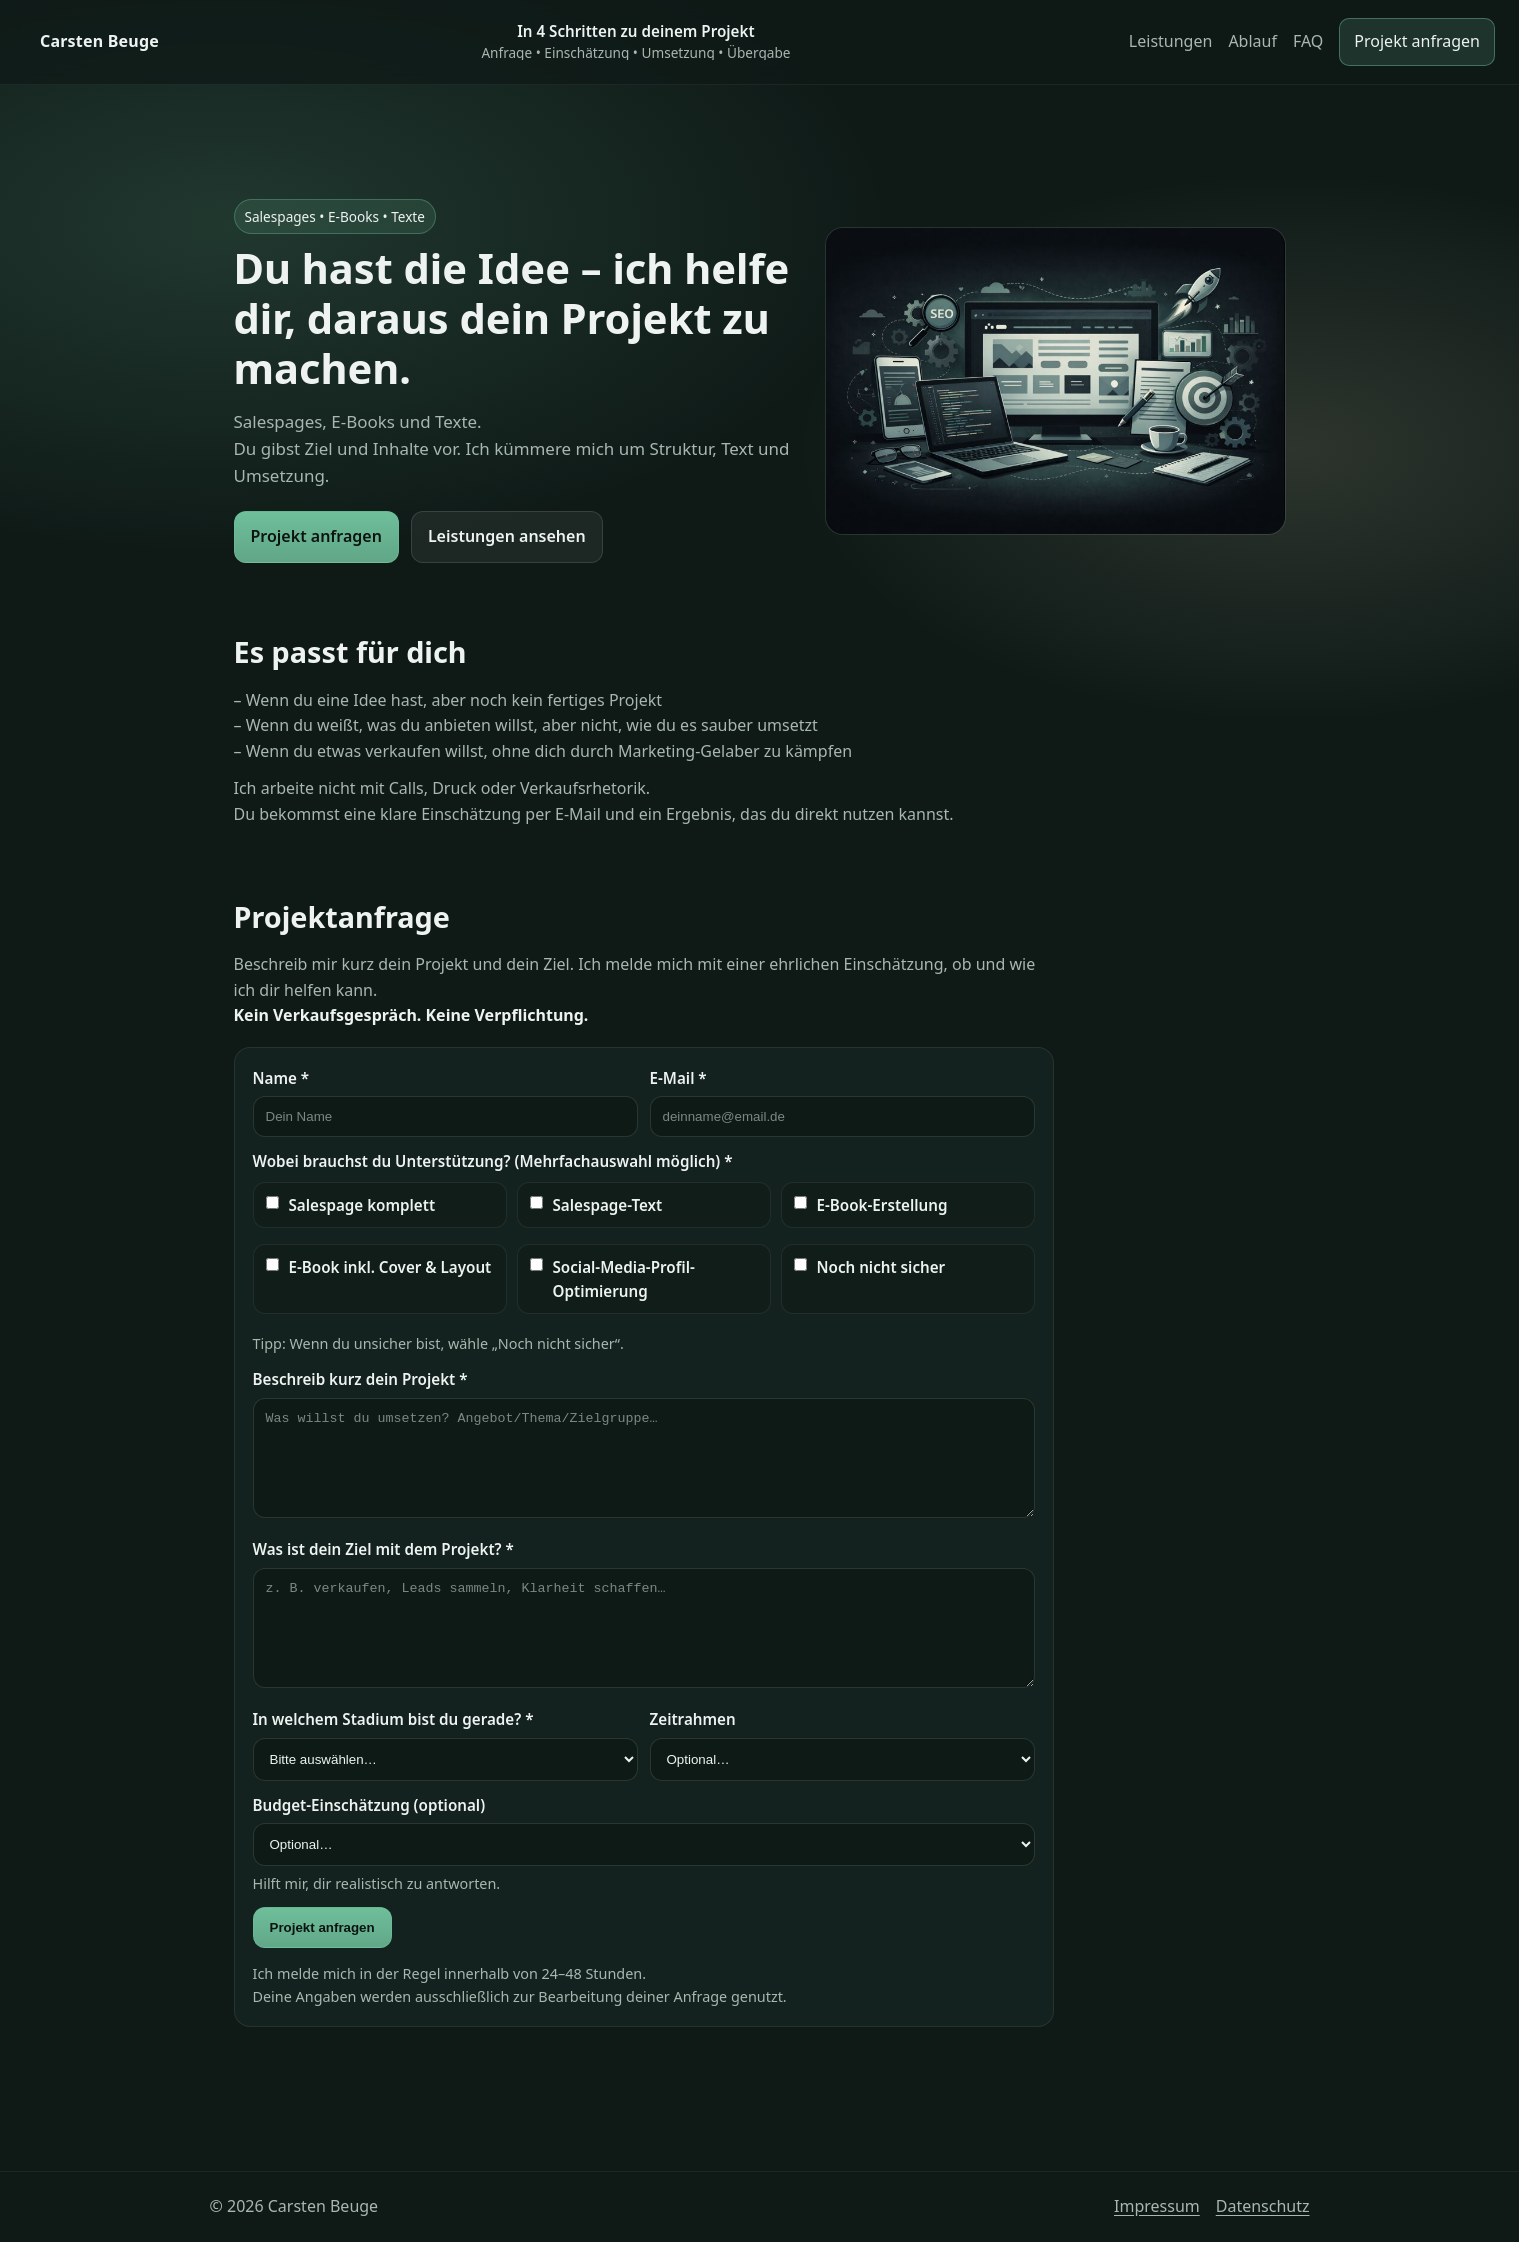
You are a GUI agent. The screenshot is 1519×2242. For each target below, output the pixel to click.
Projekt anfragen (1417, 41)
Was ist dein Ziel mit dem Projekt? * (383, 1549)
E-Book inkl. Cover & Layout (379, 1267)
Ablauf (1252, 41)
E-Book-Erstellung (871, 1205)
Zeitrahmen (693, 1719)
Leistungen (1171, 41)
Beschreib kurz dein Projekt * (360, 1379)
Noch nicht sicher (870, 1267)
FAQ (1308, 41)
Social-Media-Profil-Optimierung (612, 1279)
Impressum (1157, 2206)
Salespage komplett (351, 1205)
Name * (281, 1078)
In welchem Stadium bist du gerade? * (393, 1719)
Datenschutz (1263, 2206)
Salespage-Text (596, 1205)
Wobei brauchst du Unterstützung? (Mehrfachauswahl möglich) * (493, 1161)
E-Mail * (678, 1078)
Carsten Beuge (99, 41)
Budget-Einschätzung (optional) (369, 1805)
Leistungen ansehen (507, 536)
